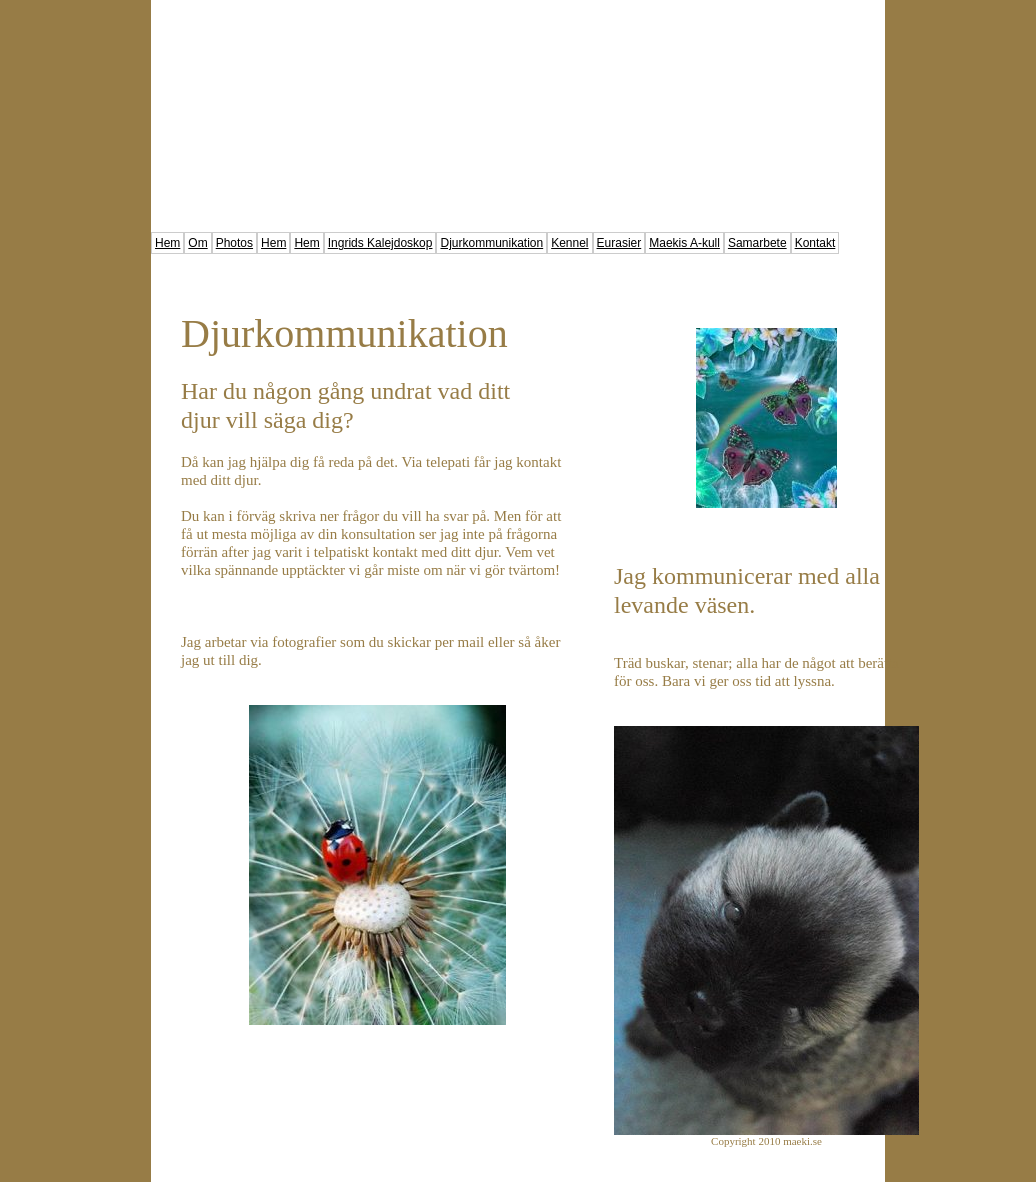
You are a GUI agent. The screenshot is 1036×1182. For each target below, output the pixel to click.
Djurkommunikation (491, 243)
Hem (167, 243)
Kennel (569, 243)
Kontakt (815, 243)
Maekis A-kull (684, 243)
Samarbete (757, 243)
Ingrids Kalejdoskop (380, 243)
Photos (234, 243)
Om (197, 243)
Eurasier (619, 243)
